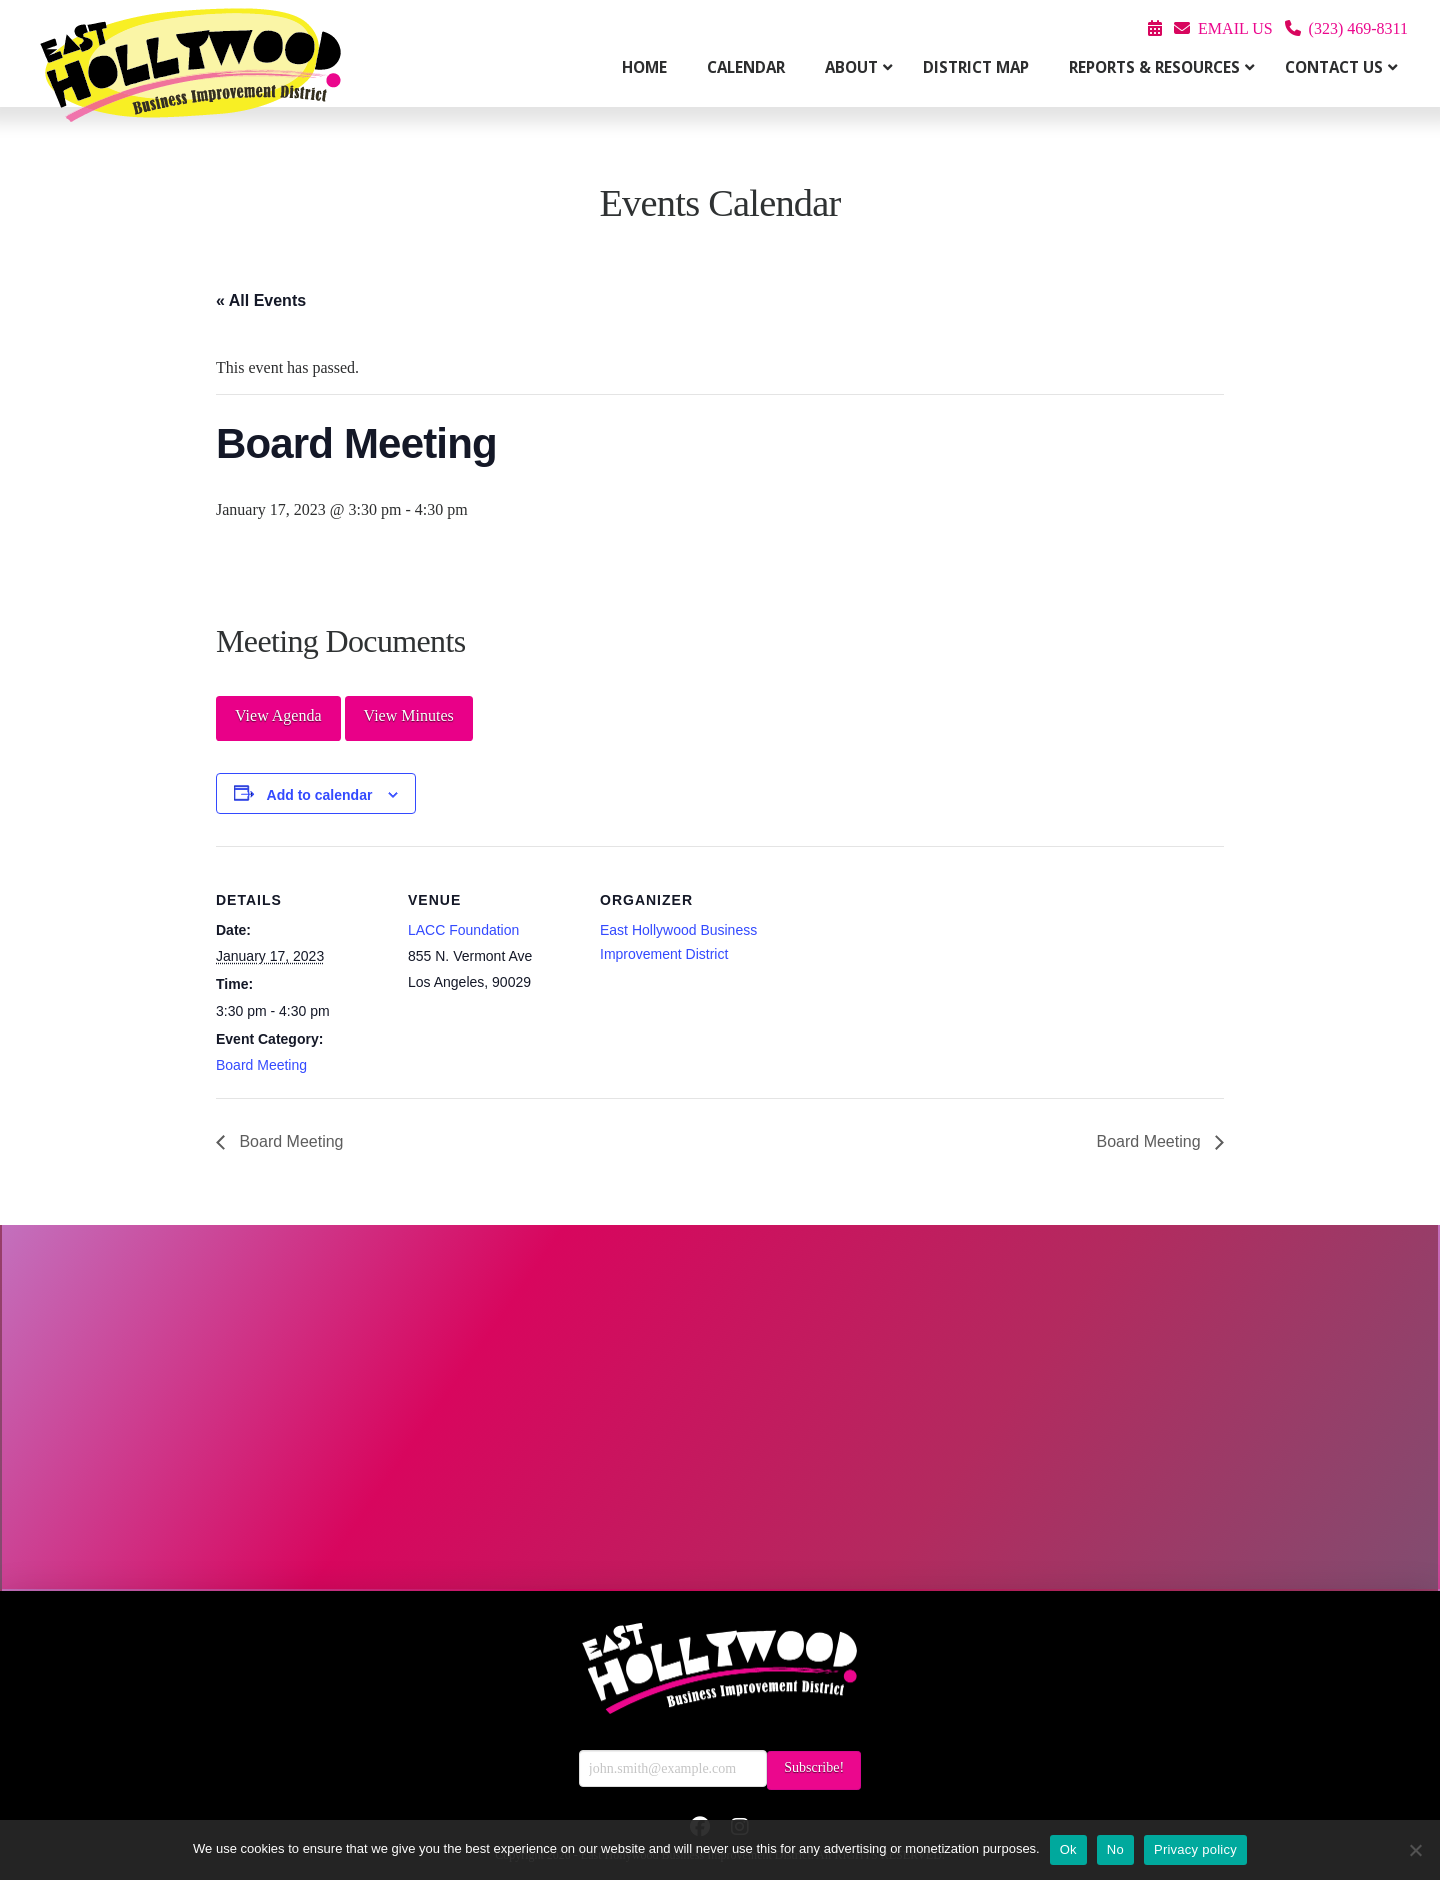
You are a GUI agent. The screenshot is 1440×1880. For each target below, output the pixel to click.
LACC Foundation (463, 930)
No (1115, 1849)
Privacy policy (1195, 1849)
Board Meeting (261, 1065)
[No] (1415, 1850)
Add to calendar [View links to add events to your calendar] (320, 795)
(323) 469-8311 (1358, 28)
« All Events (261, 300)
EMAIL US (1235, 28)
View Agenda (278, 715)
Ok (1068, 1849)
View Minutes (409, 715)
